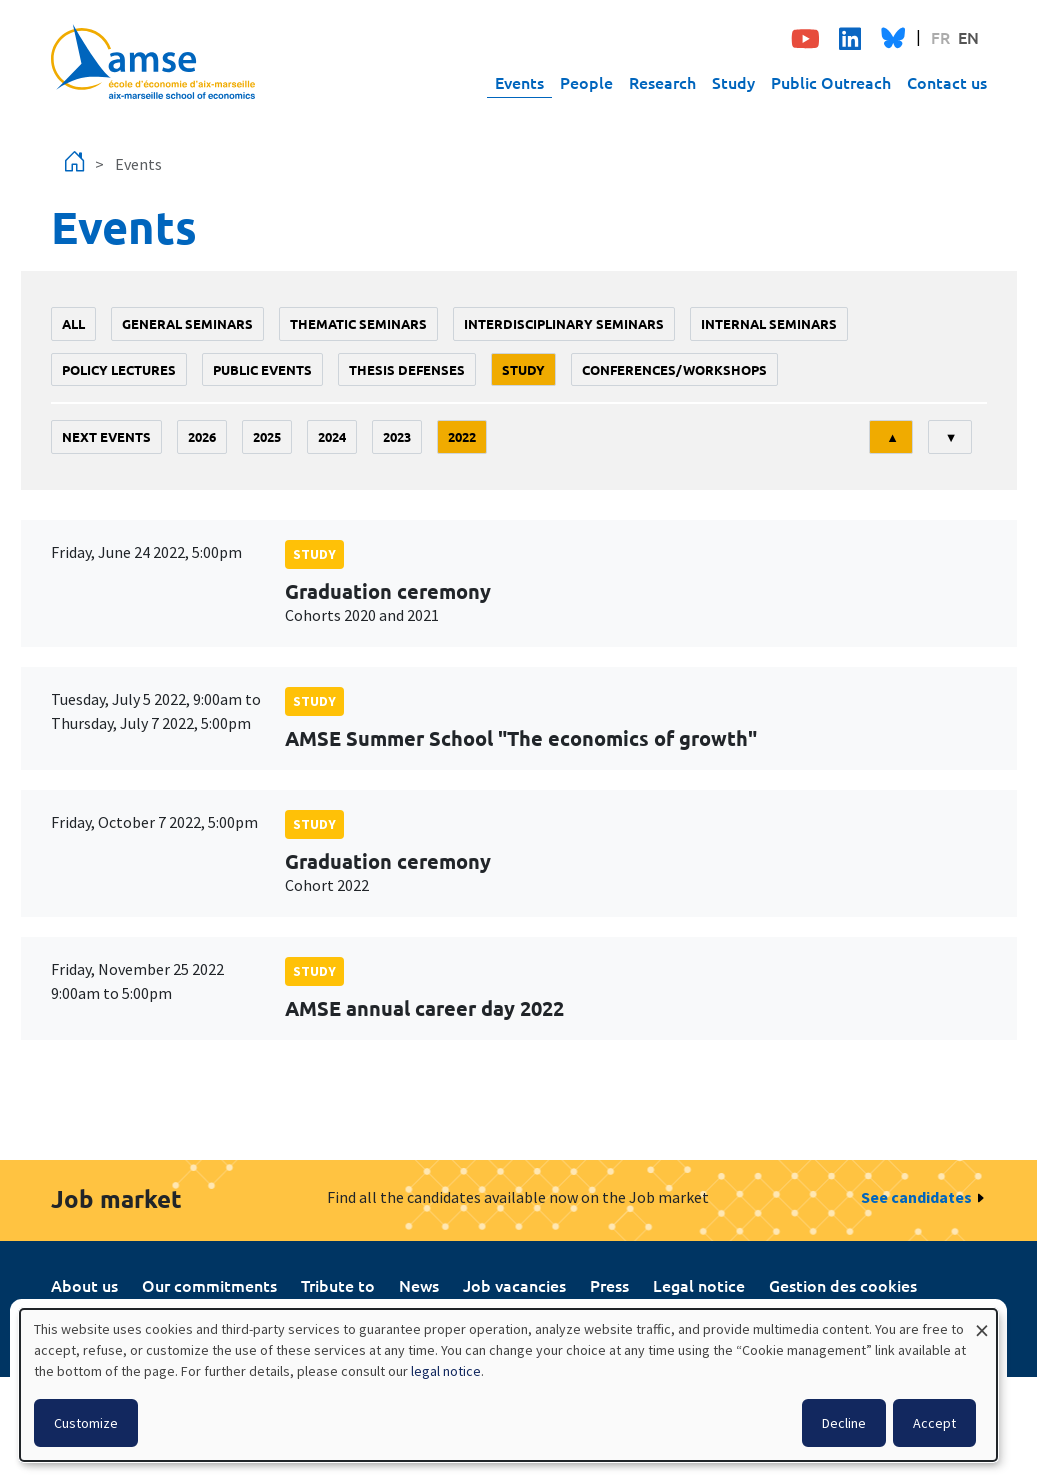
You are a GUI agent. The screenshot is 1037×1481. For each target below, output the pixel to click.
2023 (397, 436)
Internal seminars (769, 323)
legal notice (446, 1371)
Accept (934, 1423)
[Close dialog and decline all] (982, 1321)
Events (519, 82)
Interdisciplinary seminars (564, 323)
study (523, 369)
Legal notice (699, 1285)
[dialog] (508, 1385)
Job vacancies (514, 1285)
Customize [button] (86, 1423)
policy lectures (119, 369)
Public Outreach (831, 82)
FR (940, 37)
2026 (202, 436)
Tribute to (338, 1285)
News (419, 1285)
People (586, 82)
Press (609, 1285)
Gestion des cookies (843, 1285)
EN (968, 37)
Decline (844, 1423)
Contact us (947, 82)
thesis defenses (407, 369)
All (73, 323)
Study (733, 82)
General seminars (187, 323)
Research (662, 82)
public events (262, 369)
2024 (332, 436)
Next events (106, 436)
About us (84, 1285)
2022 (462, 436)
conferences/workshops (674, 369)
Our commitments (209, 1285)
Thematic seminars (358, 323)
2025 (267, 436)
